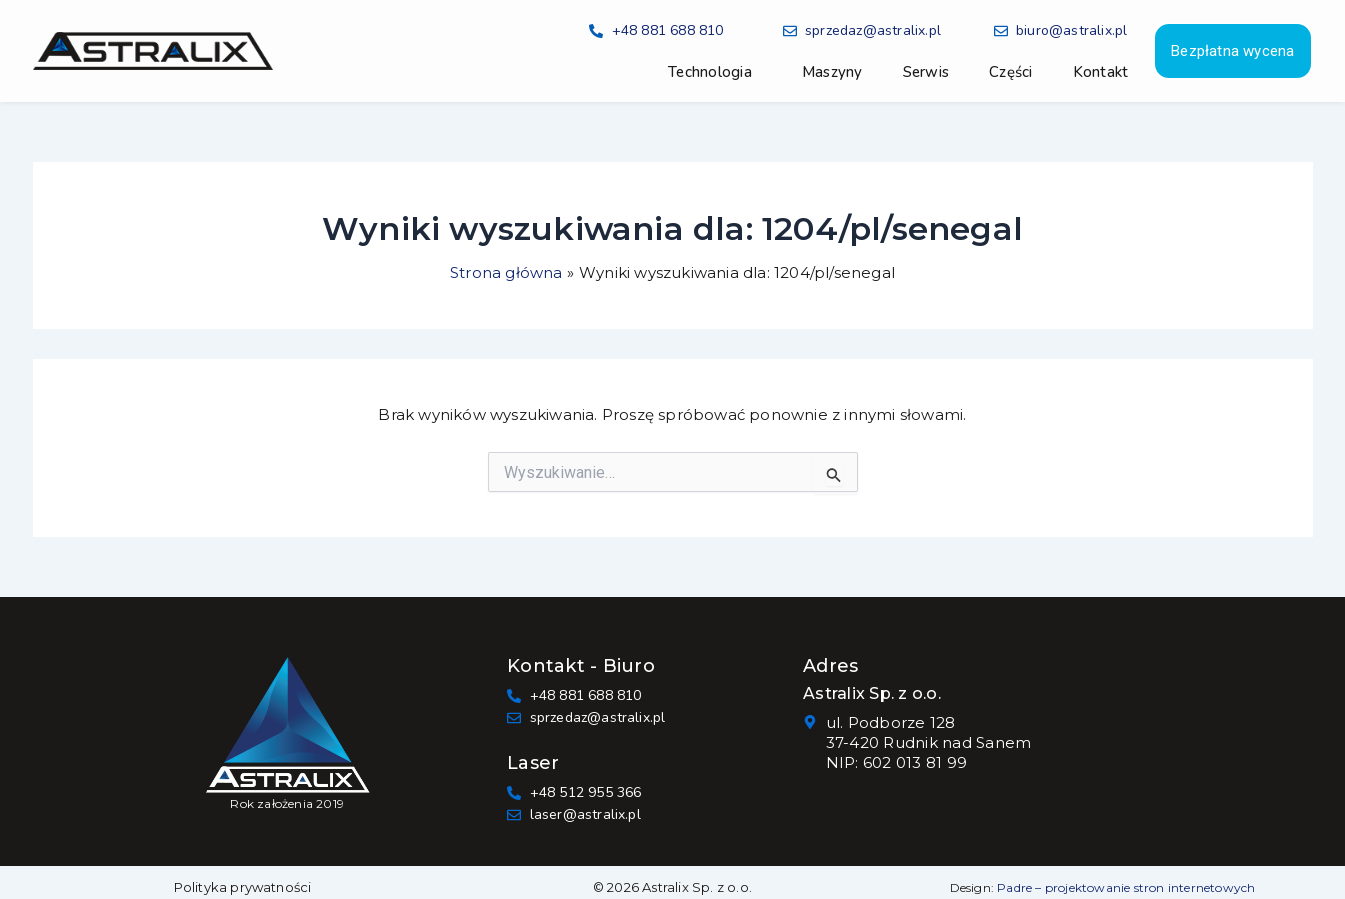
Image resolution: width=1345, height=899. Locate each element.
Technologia (710, 72)
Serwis (926, 72)
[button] (715, 72)
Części (1011, 72)
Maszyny (832, 72)
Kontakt (1101, 72)
